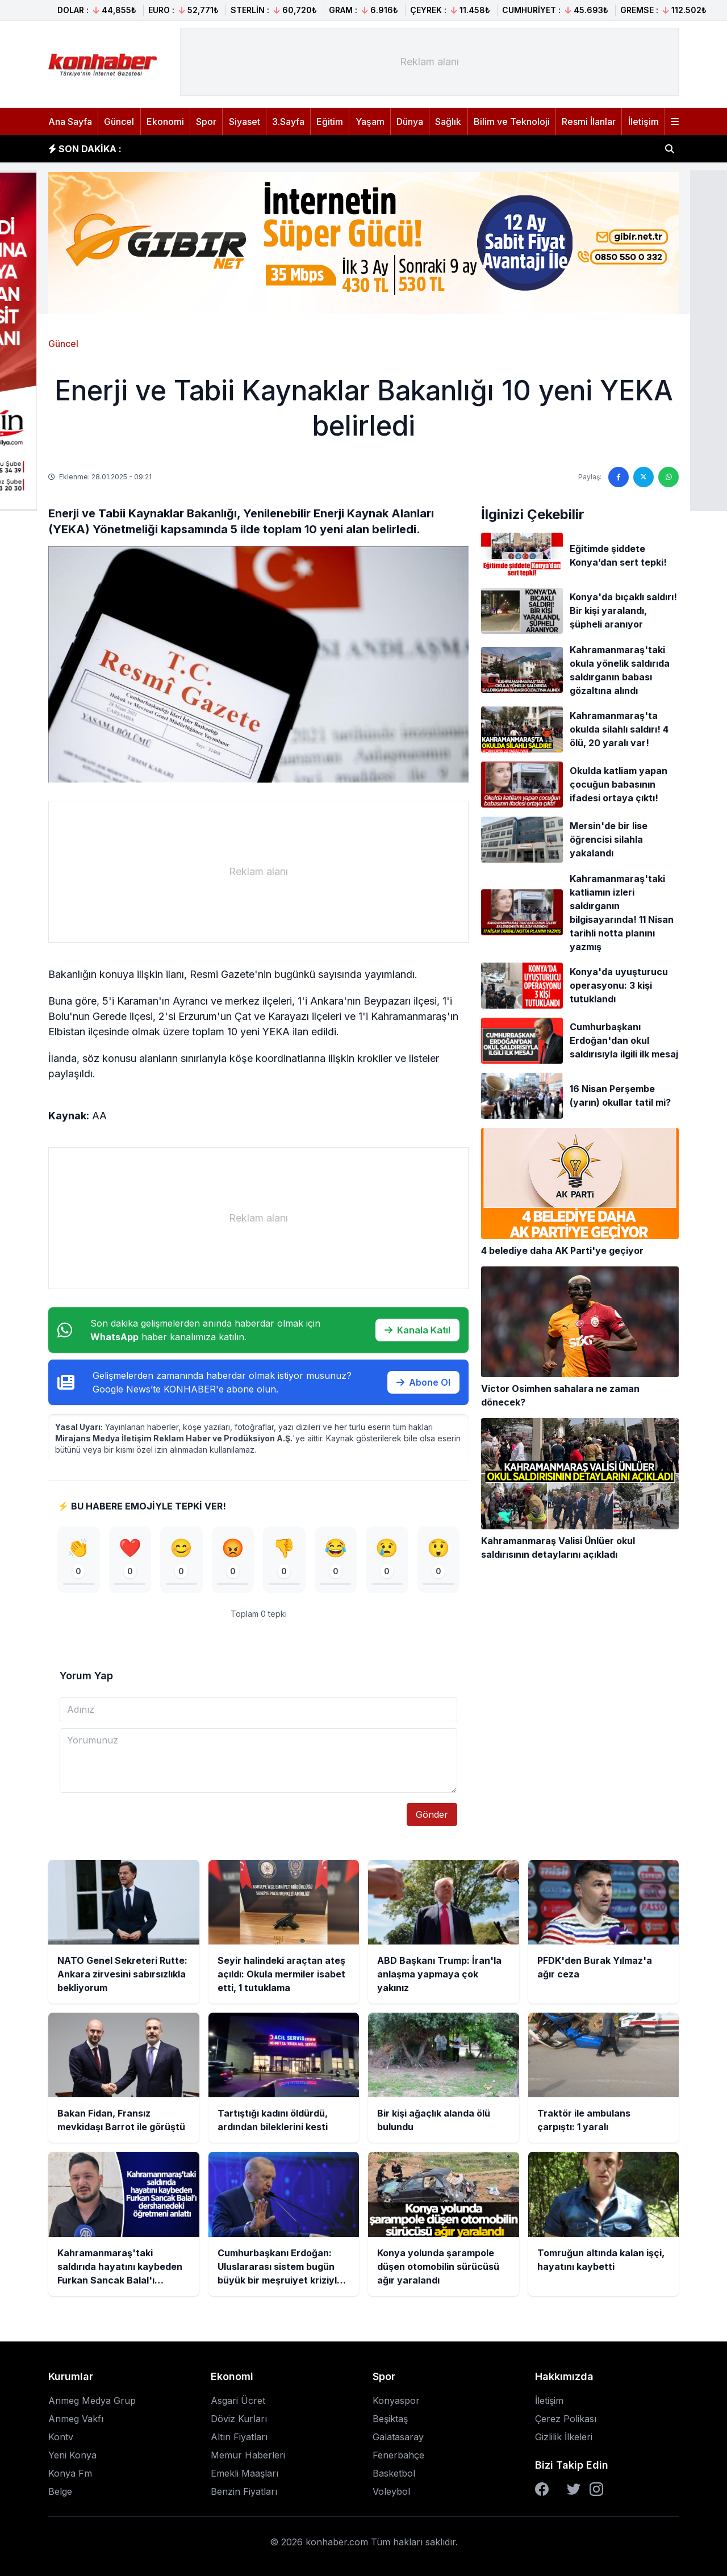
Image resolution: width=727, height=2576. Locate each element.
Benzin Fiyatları (244, 2491)
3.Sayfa (288, 121)
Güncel (119, 121)
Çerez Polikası (565, 2418)
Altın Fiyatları (239, 2437)
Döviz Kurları (239, 2418)
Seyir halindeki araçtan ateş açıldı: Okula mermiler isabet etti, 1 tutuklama (301, 148)
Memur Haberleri (248, 2455)
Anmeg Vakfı (75, 2418)
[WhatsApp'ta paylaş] (668, 477)
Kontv (60, 2437)
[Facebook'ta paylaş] (618, 477)
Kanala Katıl (417, 1330)
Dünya (409, 121)
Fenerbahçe (398, 2455)
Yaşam (370, 121)
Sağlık (448, 121)
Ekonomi (165, 121)
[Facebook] (542, 2489)
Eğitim (329, 121)
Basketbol (394, 2473)
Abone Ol (423, 1382)
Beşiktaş (390, 2418)
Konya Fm (70, 2473)
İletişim (643, 121)
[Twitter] (573, 2489)
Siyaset (244, 121)
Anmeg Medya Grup (92, 2400)
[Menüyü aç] (675, 121)
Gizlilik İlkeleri (563, 2437)
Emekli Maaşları (244, 2473)
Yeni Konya (72, 2455)
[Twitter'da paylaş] (643, 477)
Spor (206, 121)
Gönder (432, 1814)
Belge (60, 2491)
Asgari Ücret (238, 2400)
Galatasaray (398, 2437)
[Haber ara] (670, 148)
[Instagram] (596, 2489)
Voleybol (391, 2491)
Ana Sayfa (70, 121)
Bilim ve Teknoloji (512, 121)
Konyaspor (396, 2400)
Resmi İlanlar (589, 121)
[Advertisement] (429, 62)
